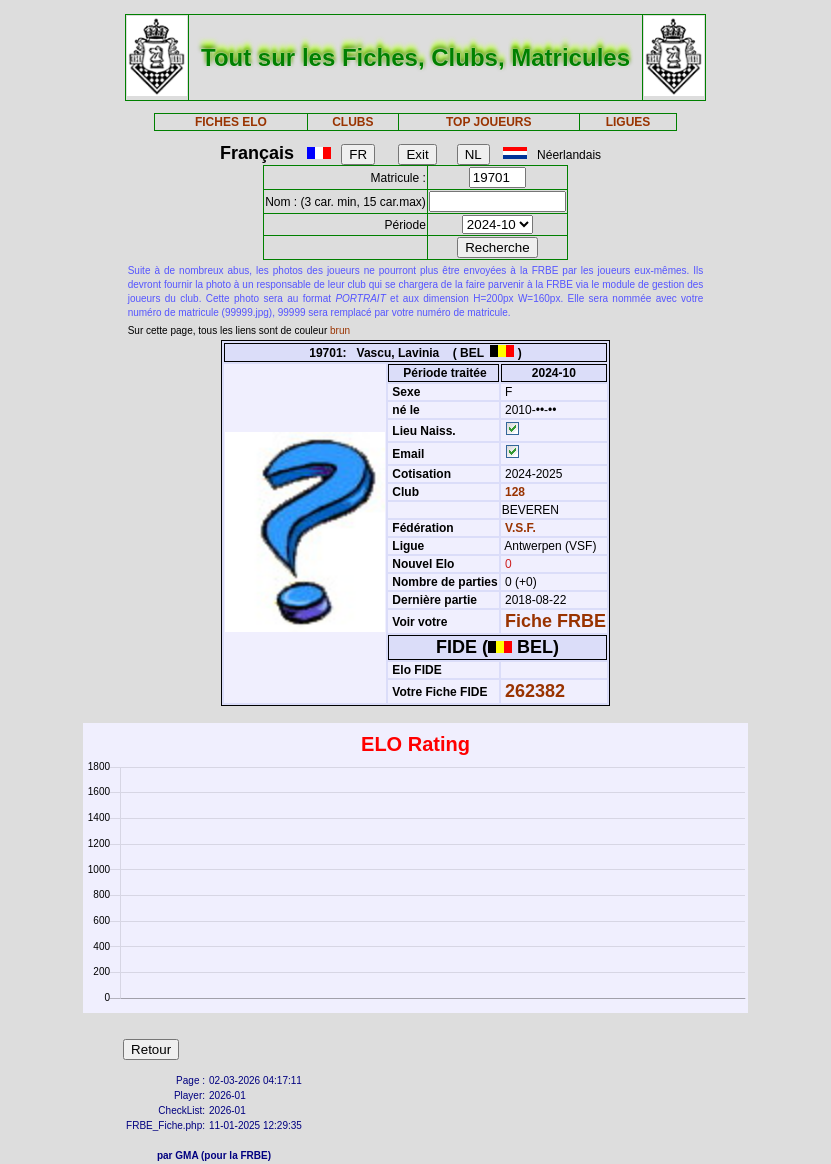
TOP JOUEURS (489, 122)
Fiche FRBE (555, 621)
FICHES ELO (231, 122)
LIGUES (628, 122)
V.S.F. (520, 528)
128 (513, 492)
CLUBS (352, 122)
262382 (535, 691)
